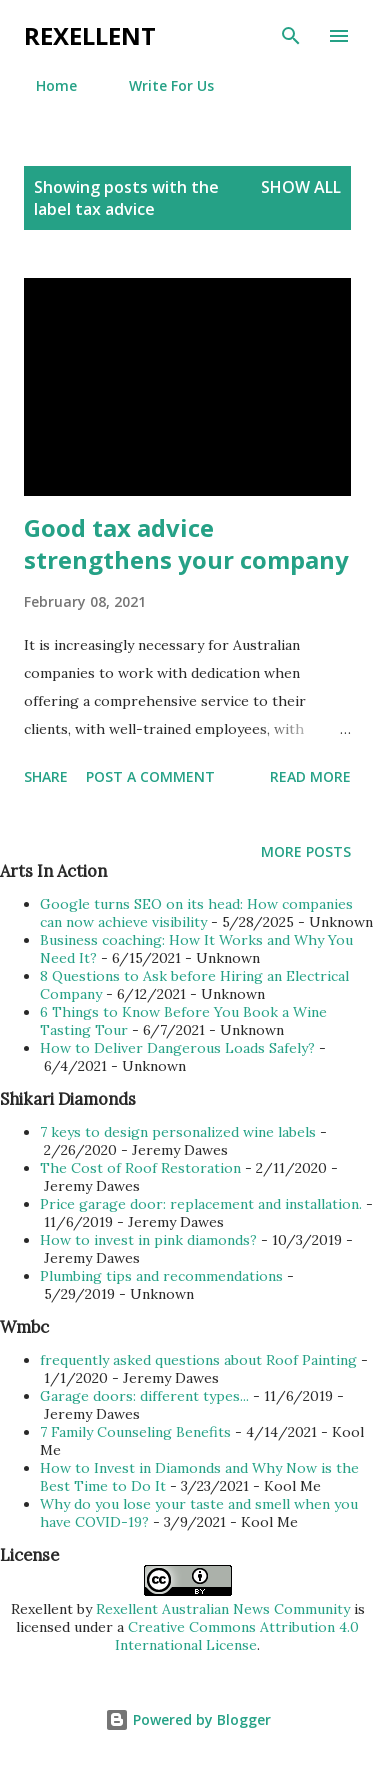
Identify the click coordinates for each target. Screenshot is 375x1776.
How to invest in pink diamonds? (148, 1240)
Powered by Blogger (188, 1719)
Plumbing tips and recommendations (161, 1276)
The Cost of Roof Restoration (140, 1168)
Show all (301, 187)
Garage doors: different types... (144, 1396)
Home (44, 85)
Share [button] (46, 776)
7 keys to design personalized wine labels (178, 1132)
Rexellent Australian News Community (225, 1609)
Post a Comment (150, 776)
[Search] (291, 36)
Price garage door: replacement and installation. (201, 1204)
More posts (306, 851)
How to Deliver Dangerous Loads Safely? (177, 1048)
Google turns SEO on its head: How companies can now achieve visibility (196, 913)
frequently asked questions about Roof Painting (198, 1360)
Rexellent (90, 35)
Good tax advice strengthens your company (186, 543)
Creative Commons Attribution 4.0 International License (237, 1636)
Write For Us (159, 85)
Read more (310, 776)
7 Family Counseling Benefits (135, 1432)
